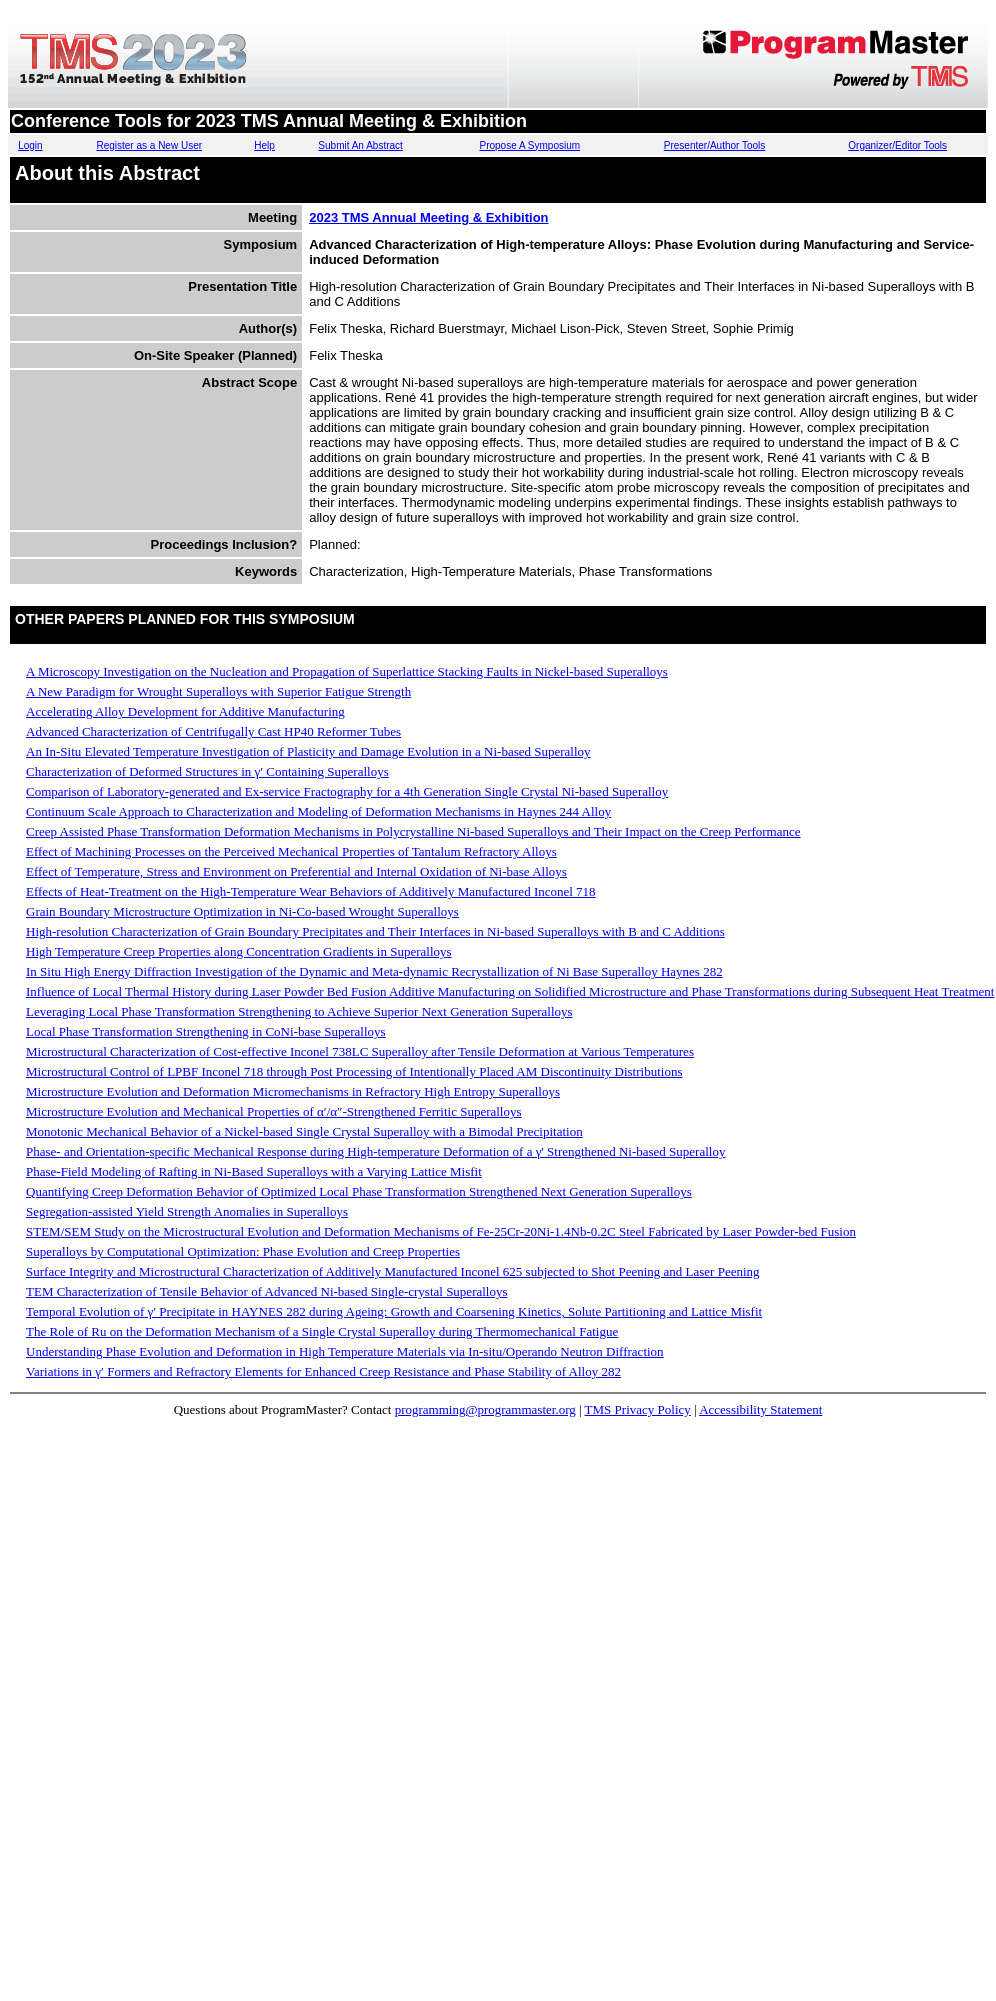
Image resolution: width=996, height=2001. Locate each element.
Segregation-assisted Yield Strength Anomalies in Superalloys (187, 1211)
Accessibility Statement (760, 1409)
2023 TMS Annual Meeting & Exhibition (428, 217)
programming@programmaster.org (485, 1409)
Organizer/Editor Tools (897, 145)
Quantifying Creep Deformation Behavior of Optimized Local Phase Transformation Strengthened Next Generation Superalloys (359, 1191)
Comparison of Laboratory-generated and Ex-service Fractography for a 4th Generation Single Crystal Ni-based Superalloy (347, 791)
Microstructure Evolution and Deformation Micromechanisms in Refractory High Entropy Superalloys (293, 1091)
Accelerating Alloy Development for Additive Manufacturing (185, 711)
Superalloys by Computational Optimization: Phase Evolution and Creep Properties (243, 1251)
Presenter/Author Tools (715, 145)
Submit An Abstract (360, 145)
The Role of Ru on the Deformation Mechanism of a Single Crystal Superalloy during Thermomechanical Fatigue (322, 1331)
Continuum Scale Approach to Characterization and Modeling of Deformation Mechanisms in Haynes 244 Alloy (318, 811)
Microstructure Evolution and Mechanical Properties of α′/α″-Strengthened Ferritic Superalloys (274, 1111)
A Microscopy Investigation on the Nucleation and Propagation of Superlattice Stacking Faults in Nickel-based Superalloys (347, 671)
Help (264, 145)
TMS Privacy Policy (638, 1409)
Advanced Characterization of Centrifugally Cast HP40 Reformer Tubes (213, 731)
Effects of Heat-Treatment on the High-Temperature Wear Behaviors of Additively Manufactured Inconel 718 (311, 891)
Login (30, 145)
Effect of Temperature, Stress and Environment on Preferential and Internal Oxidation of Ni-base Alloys (296, 871)
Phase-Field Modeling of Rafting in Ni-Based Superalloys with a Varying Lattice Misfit (254, 1171)
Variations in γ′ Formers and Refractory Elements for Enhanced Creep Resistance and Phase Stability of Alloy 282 (323, 1371)
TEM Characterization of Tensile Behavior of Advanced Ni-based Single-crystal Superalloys (267, 1291)
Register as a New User (149, 145)
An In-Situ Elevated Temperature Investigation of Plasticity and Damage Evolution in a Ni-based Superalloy (308, 751)
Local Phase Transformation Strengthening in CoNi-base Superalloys (206, 1031)
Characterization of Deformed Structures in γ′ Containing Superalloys (207, 771)
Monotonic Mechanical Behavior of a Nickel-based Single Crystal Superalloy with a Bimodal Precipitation (304, 1131)
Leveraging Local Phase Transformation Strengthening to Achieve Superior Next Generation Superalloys (299, 1011)
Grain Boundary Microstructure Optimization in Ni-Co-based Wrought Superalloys (242, 911)
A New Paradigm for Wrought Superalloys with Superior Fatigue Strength (218, 691)
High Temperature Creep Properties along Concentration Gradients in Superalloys (239, 951)
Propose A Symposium (529, 145)
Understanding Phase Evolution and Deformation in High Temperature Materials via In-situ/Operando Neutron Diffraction (345, 1351)
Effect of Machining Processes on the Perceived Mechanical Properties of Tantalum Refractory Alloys (291, 851)
